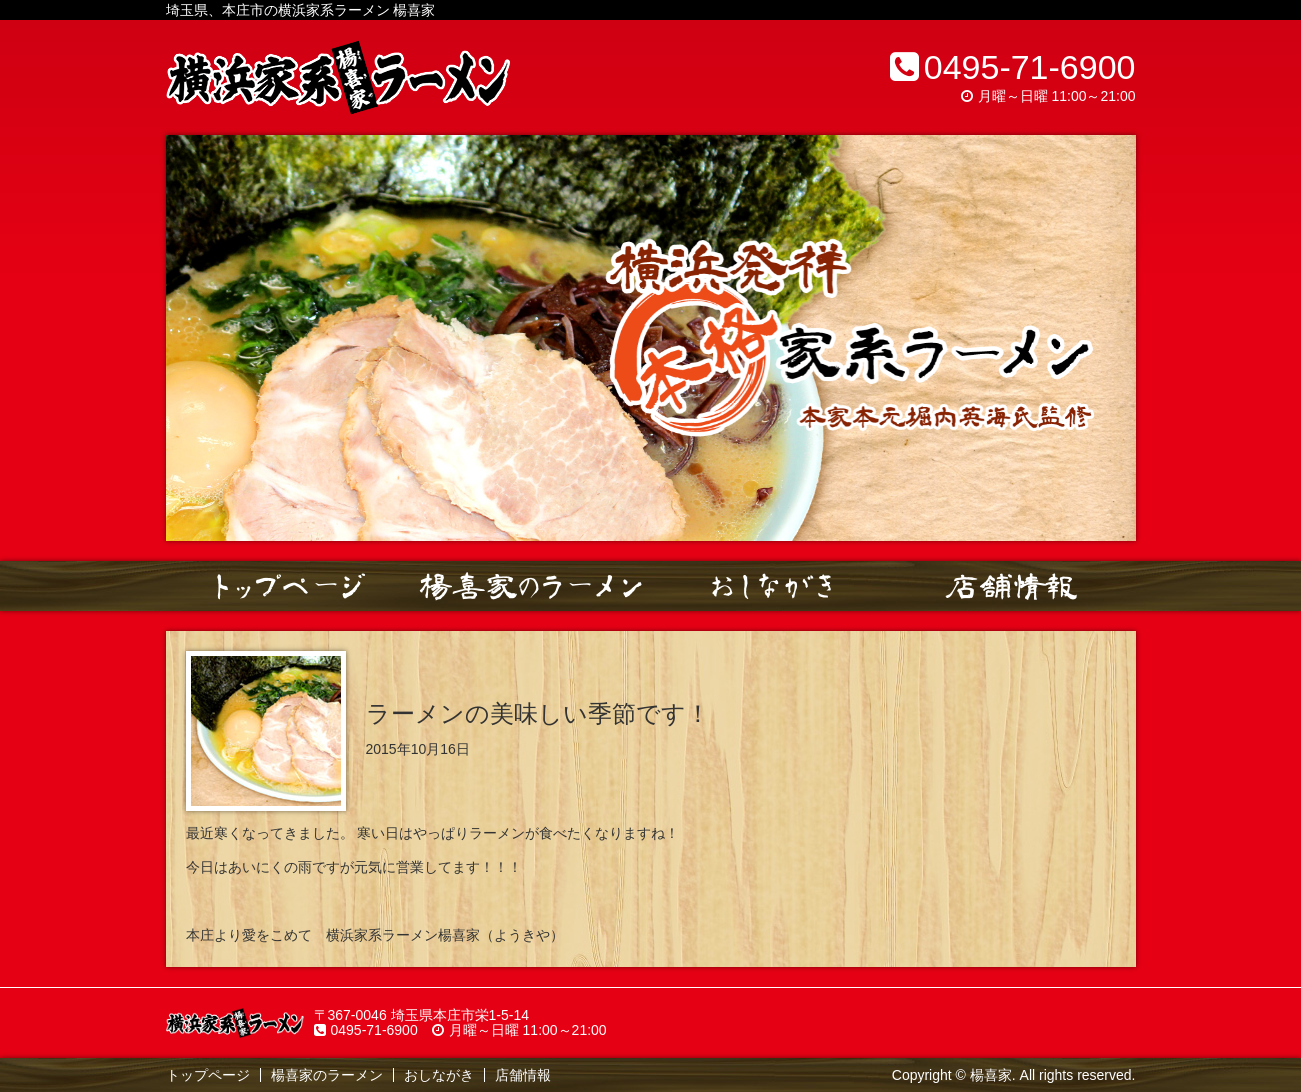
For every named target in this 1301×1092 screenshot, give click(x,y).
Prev (192, 338)
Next (1110, 338)
